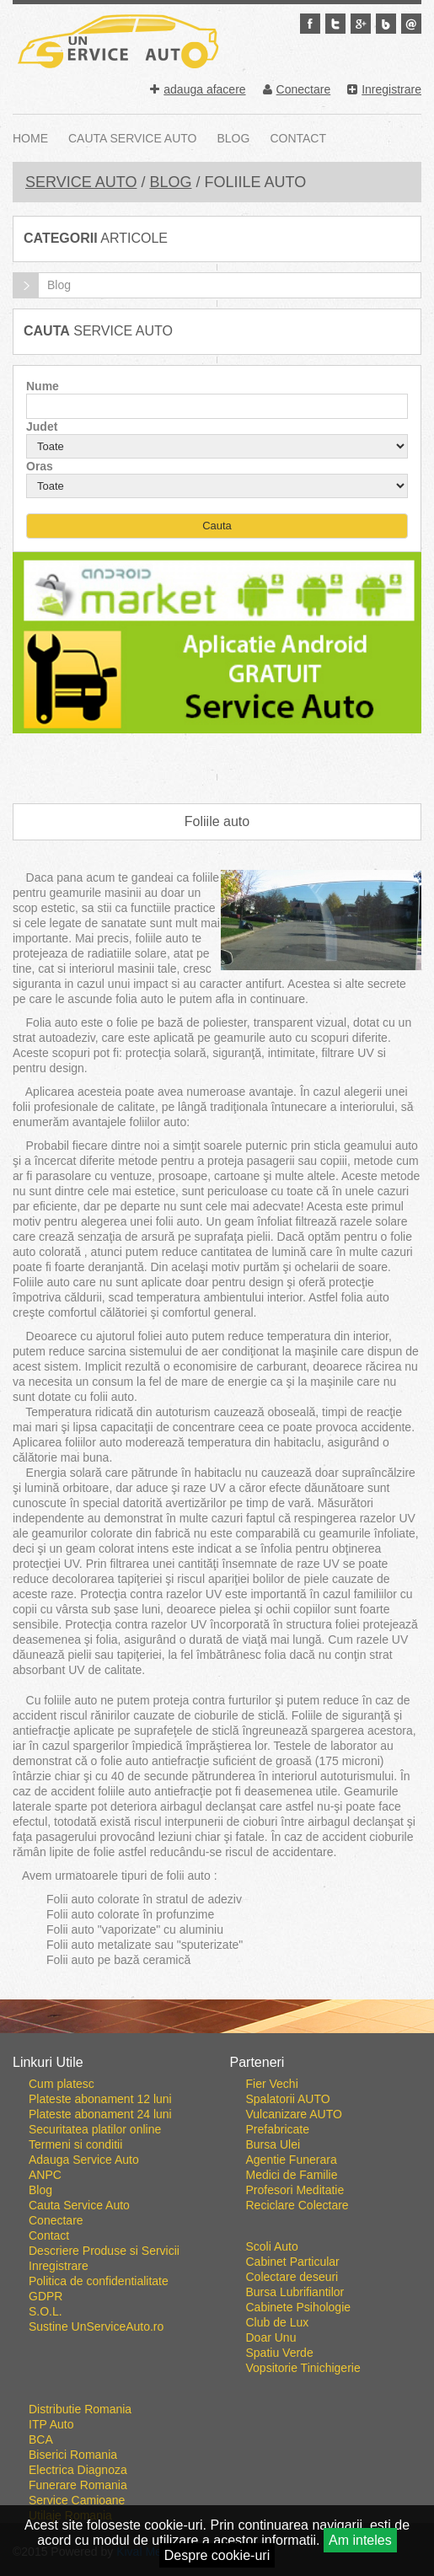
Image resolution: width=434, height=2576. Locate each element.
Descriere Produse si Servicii (104, 2250)
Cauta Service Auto (132, 138)
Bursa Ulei (273, 2144)
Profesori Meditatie (295, 2190)
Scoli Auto (272, 2246)
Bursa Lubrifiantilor (295, 2292)
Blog (233, 138)
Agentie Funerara (291, 2159)
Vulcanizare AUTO (294, 2114)
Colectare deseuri (292, 2277)
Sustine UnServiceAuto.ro (96, 2326)
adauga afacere (197, 89)
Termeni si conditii (75, 2144)
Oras (39, 466)
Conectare (297, 89)
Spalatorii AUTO (288, 2099)
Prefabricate (277, 2129)
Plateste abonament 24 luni (100, 2114)
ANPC (45, 2175)
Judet (41, 426)
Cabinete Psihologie (298, 2307)
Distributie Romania (80, 2409)
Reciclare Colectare (297, 2205)
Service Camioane (77, 2500)
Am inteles (360, 2540)
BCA (41, 2439)
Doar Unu (271, 2337)
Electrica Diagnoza (78, 2470)
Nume (42, 386)
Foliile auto (217, 821)
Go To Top (217, 2026)
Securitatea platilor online (95, 2129)
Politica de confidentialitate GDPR (99, 2288)
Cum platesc (61, 2083)
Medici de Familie (292, 2175)
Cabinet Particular (293, 2261)
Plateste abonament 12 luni (100, 2099)
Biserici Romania (73, 2454)
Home (30, 138)
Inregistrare (384, 89)
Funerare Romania (78, 2485)
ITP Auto (51, 2424)
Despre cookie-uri (217, 2555)
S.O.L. (45, 2311)
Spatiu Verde (279, 2352)
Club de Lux (277, 2322)
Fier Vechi (272, 2083)
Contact (298, 138)
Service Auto (81, 182)
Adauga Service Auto (84, 2159)
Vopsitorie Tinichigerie (303, 2368)
